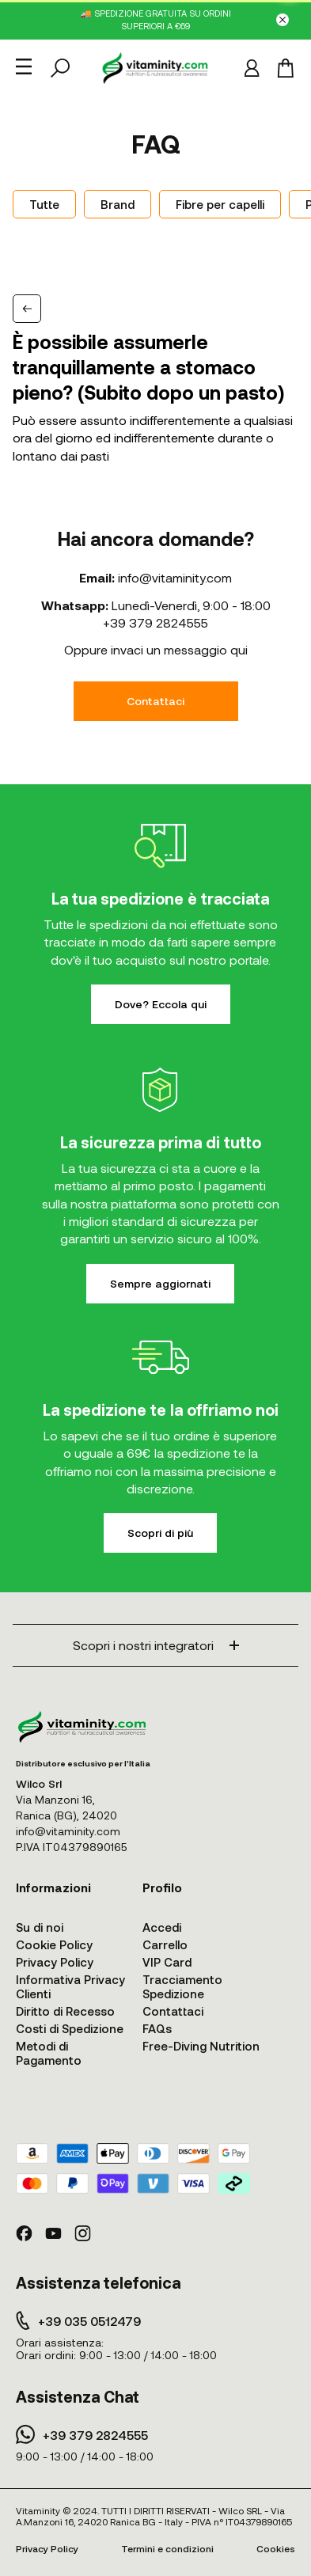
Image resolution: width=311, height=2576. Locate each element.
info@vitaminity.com (175, 577)
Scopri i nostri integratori (156, 1644)
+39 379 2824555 (155, 622)
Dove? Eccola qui (161, 1004)
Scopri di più (160, 1532)
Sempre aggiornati (160, 1283)
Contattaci (155, 701)
